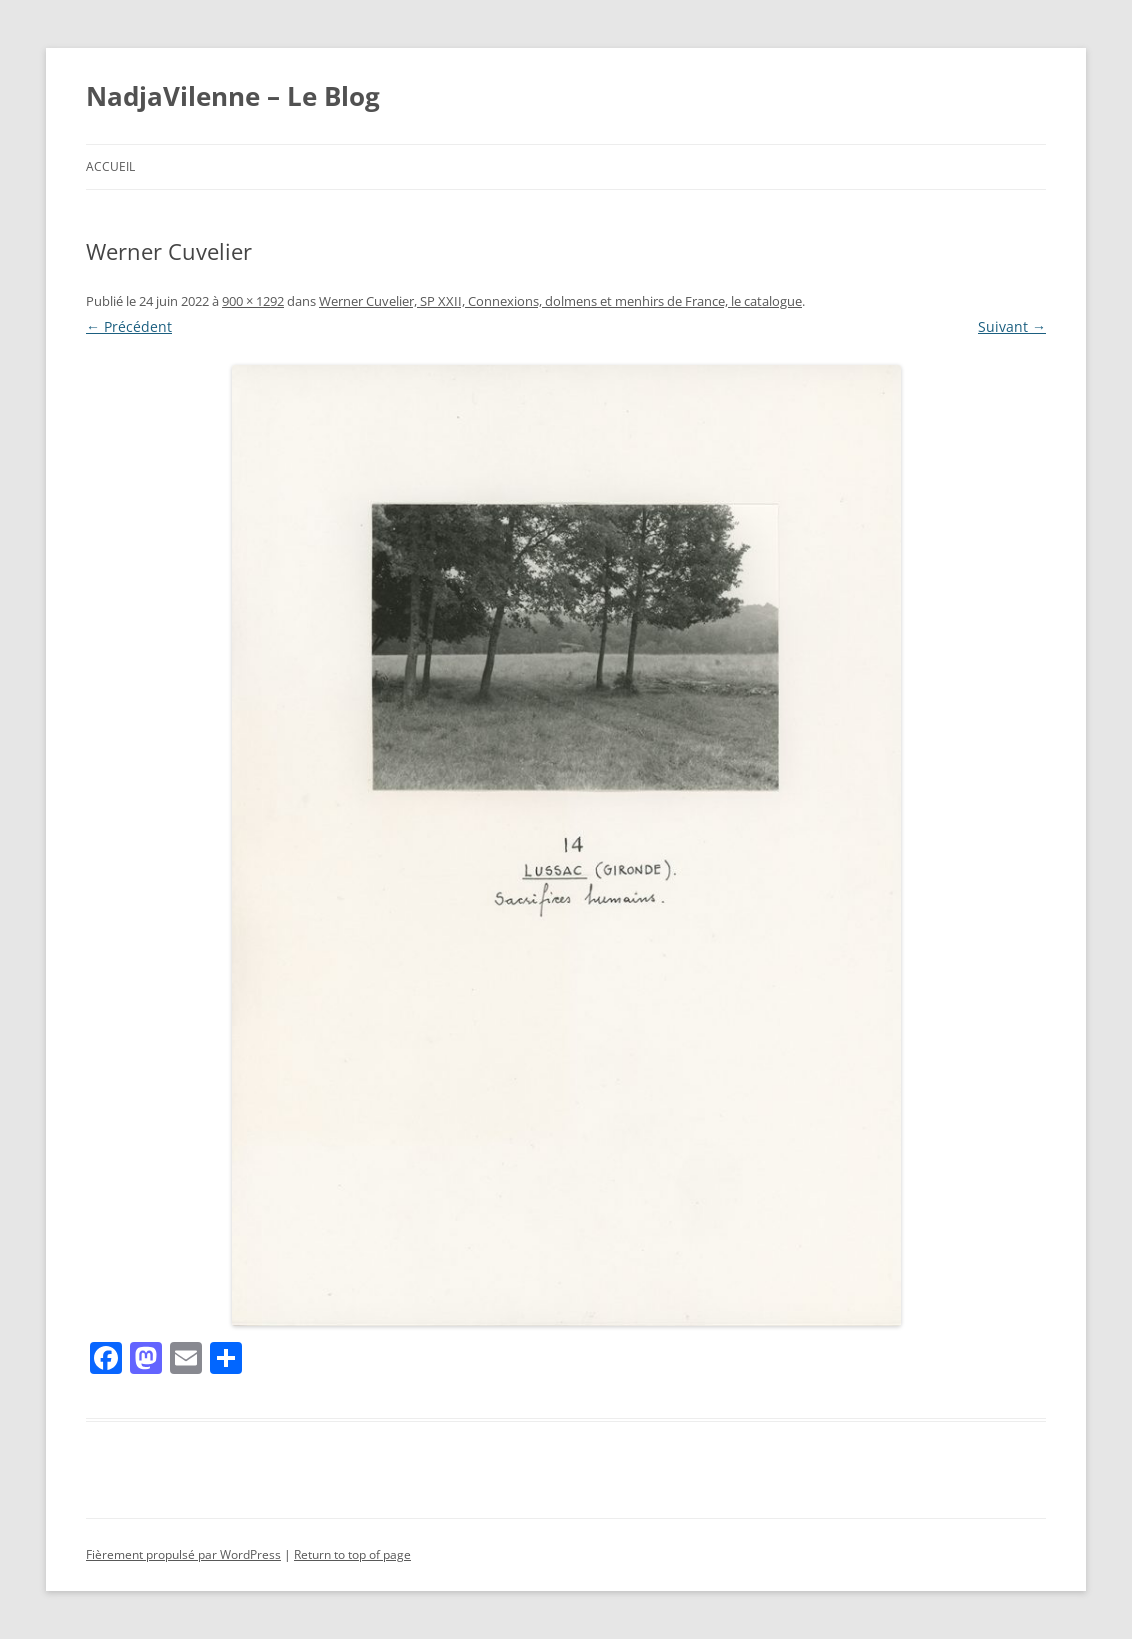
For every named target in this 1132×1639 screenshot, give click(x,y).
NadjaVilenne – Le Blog (233, 96)
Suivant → (1012, 326)
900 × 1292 (253, 301)
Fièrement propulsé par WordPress (183, 1554)
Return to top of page (352, 1554)
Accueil (110, 166)
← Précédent (129, 326)
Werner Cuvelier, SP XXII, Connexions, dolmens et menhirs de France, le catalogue (560, 301)
